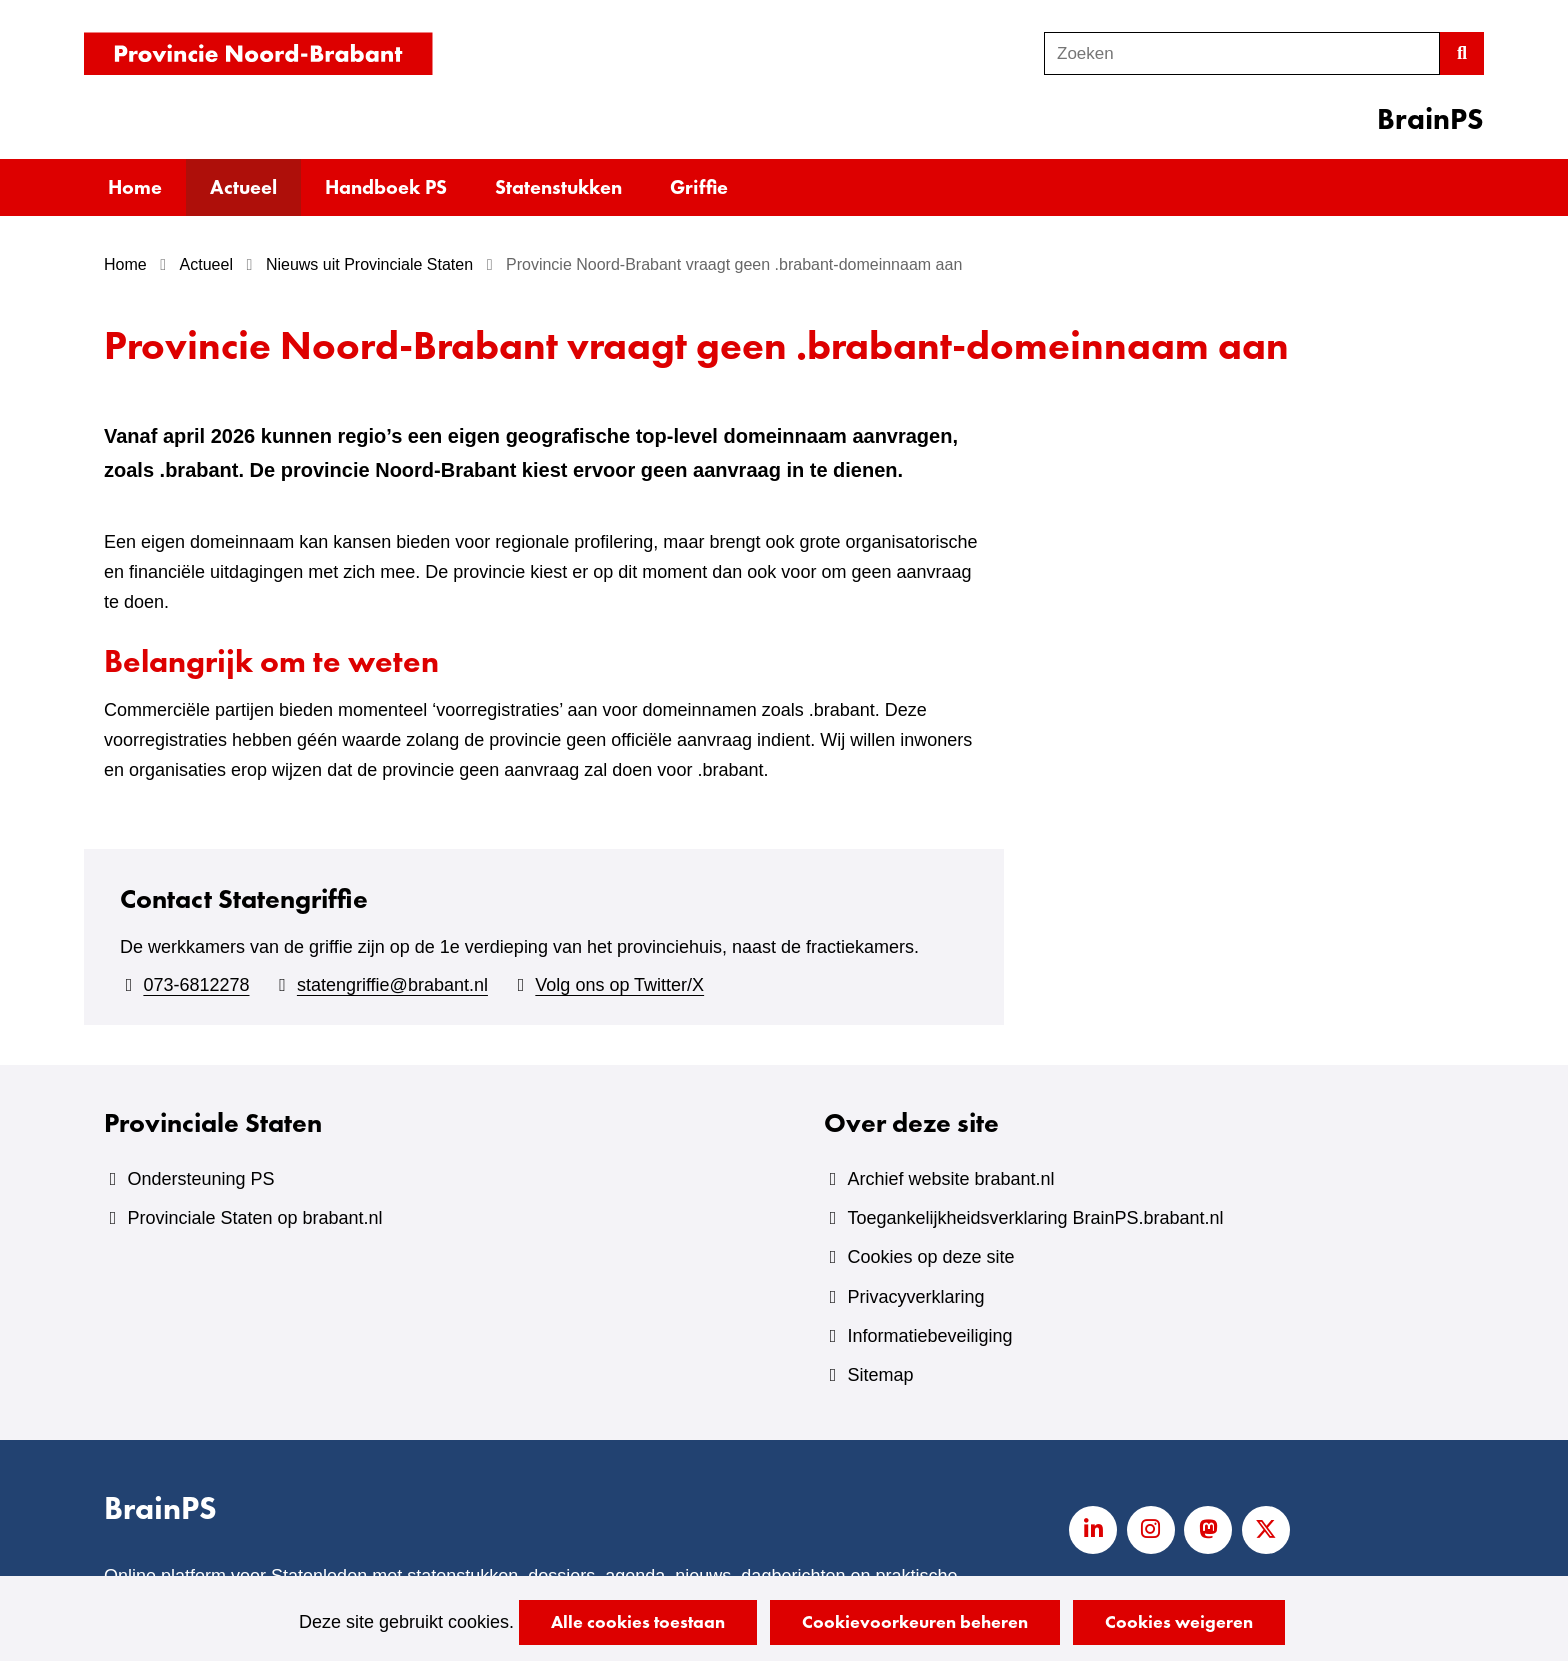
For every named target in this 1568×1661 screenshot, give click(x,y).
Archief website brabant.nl (950, 1179)
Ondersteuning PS (200, 1179)
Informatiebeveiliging (929, 1336)
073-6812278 (196, 985)
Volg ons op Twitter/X (619, 985)
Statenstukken (558, 187)
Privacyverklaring (915, 1297)
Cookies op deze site (930, 1257)
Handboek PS (386, 187)
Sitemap (880, 1375)
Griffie (699, 187)
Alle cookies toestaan (638, 1621)
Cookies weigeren (1179, 1621)
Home (135, 187)
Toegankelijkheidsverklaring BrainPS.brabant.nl (1035, 1218)
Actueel (243, 187)
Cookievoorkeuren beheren (915, 1621)
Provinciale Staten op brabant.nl (254, 1218)
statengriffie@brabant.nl (392, 985)
